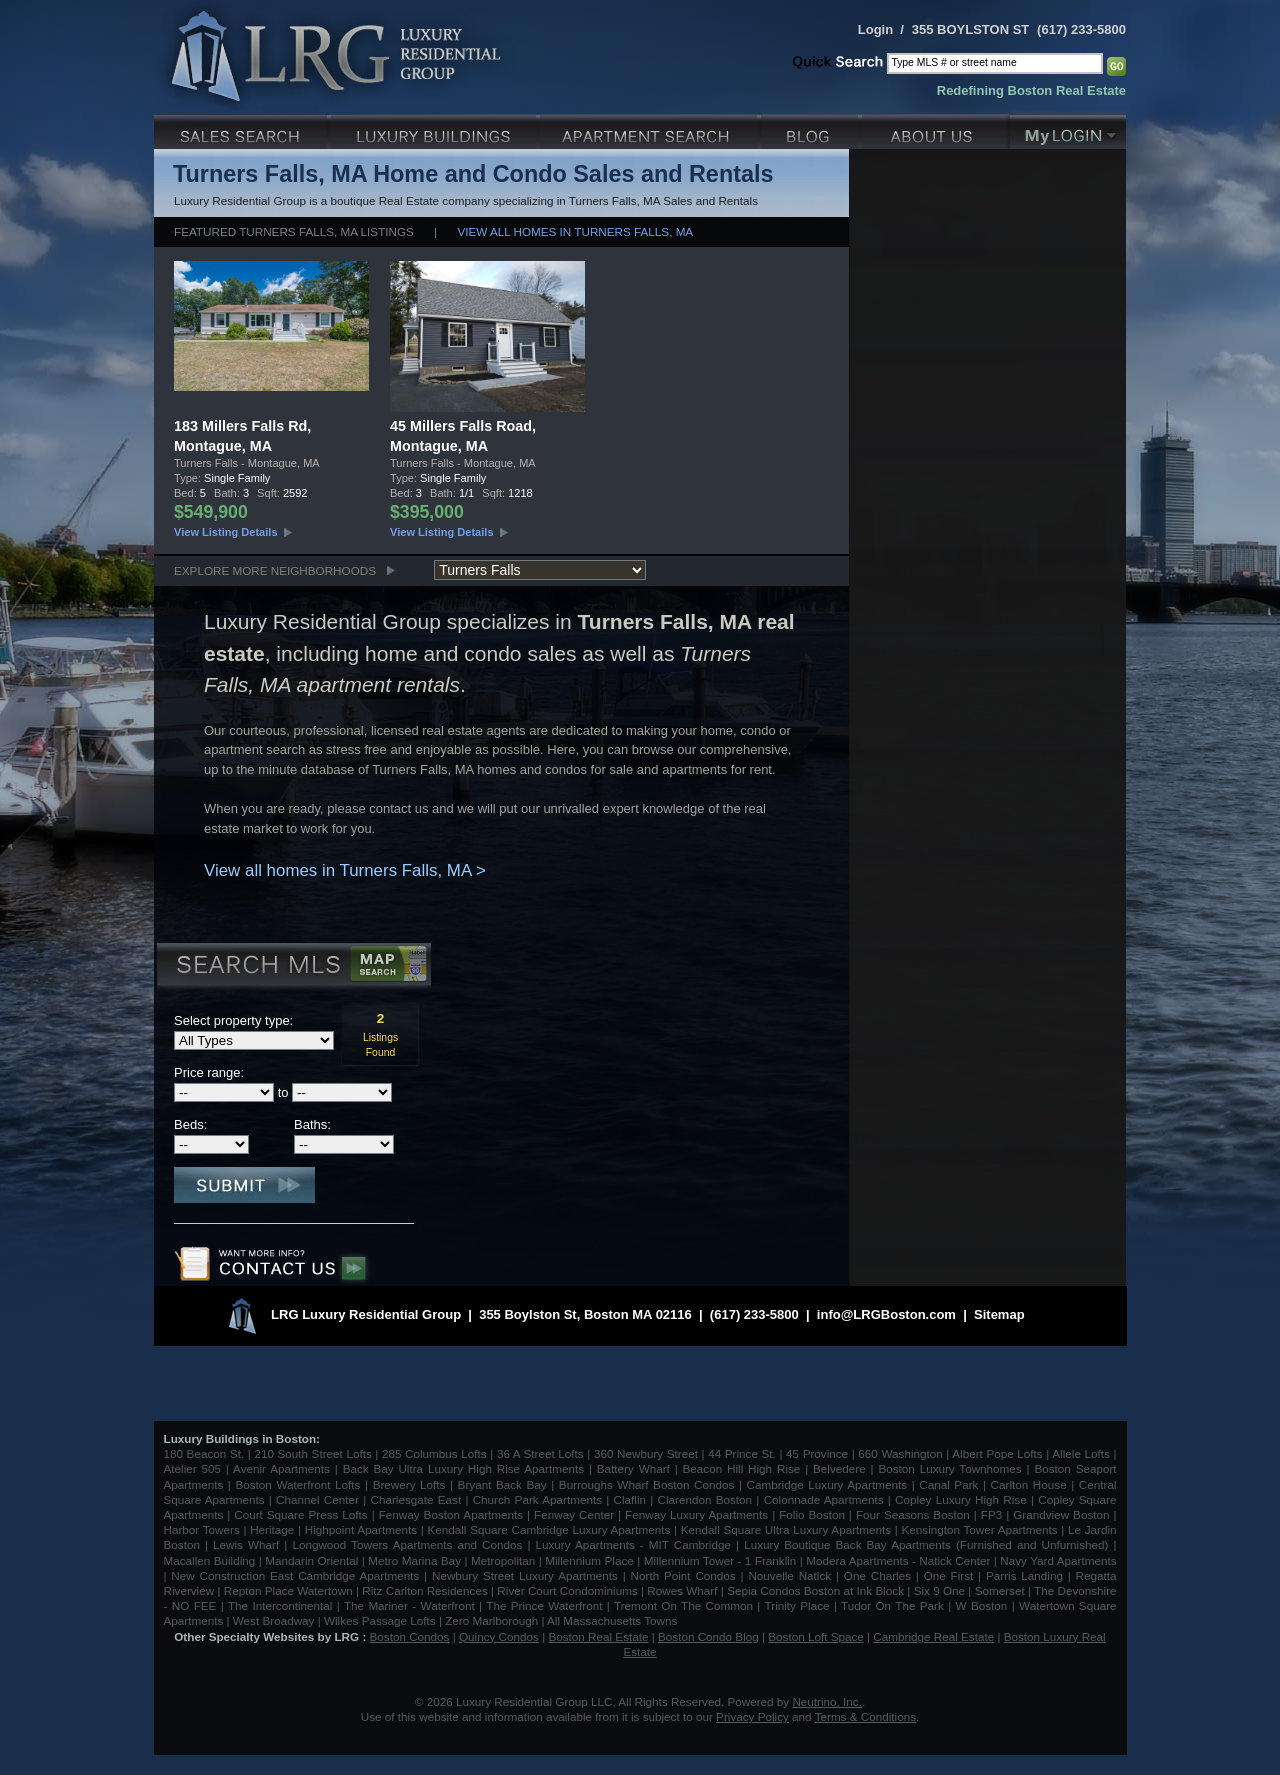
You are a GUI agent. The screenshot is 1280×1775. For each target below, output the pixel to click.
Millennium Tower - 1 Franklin (720, 1560)
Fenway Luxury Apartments (696, 1514)
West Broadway (274, 1620)
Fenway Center (574, 1514)
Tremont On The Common (683, 1605)
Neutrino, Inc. (827, 1701)
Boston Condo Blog (708, 1636)
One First (949, 1575)
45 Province (817, 1453)
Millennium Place (589, 1560)
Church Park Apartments (537, 1499)
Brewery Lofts (409, 1484)
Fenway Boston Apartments (451, 1514)
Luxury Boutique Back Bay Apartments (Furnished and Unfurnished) (926, 1544)
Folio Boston (812, 1514)
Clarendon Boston (705, 1499)
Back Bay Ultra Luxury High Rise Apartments (463, 1468)
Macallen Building (210, 1560)
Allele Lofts (1081, 1453)
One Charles (877, 1575)
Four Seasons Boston (915, 1514)
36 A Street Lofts (540, 1453)
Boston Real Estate (598, 1636)
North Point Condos (683, 1575)
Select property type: (233, 1020)
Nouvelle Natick (789, 1575)
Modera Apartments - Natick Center (898, 1560)
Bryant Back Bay (502, 1484)
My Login (1068, 129)
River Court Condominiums (567, 1590)
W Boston (984, 1605)
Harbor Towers (202, 1529)
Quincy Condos (499, 1636)
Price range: (209, 1072)
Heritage (272, 1529)
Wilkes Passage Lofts (380, 1620)
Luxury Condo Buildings (435, 129)
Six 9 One (939, 1590)
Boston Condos (410, 1636)
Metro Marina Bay (414, 1560)
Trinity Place (799, 1605)
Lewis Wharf (246, 1544)
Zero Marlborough (491, 1620)
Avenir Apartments (281, 1468)
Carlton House (1029, 1484)
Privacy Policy (752, 1716)
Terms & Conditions (865, 1716)
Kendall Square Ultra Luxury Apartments (786, 1529)
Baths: (312, 1124)
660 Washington (900, 1453)
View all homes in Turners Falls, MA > (345, 870)
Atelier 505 (195, 1468)
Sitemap (999, 1314)
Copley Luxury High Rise (961, 1499)
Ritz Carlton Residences (424, 1590)
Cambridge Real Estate (933, 1636)
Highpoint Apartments (363, 1529)
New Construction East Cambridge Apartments (295, 1575)
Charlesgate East (415, 1499)
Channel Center (317, 1499)
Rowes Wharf (682, 1590)
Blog (811, 129)
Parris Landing (1024, 1575)
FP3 (993, 1514)
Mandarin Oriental (311, 1560)
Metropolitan (505, 1560)
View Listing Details (226, 532)
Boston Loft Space (816, 1636)
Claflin (632, 1499)
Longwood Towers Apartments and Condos (407, 1544)
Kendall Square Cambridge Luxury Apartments (550, 1529)
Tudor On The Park (892, 1605)
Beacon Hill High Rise (742, 1468)
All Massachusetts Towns (612, 1620)
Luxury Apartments (650, 129)
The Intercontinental (280, 1605)
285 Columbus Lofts (434, 1453)
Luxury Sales (242, 129)
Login (875, 29)
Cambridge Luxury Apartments (827, 1484)
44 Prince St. (742, 1453)
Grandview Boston (1061, 1514)
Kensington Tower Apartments (980, 1529)
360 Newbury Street (646, 1453)
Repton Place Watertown (288, 1590)
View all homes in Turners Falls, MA (575, 231)
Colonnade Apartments (824, 1499)
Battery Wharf (633, 1468)
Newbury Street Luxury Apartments (525, 1575)
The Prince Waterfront (544, 1605)
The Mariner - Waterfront (409, 1605)
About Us (936, 129)
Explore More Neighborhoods (275, 570)
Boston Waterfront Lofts (297, 1484)
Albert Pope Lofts (997, 1453)
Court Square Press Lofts (300, 1514)
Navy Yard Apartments (1058, 1560)
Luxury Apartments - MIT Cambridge (633, 1544)
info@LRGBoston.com (886, 1314)
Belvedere (839, 1468)
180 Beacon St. (204, 1453)
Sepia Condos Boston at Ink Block (815, 1590)
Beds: (190, 1124)
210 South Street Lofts (312, 1453)
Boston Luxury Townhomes (949, 1468)
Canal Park (948, 1484)
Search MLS (292, 967)
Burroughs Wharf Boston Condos (647, 1484)
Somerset (1000, 1590)
